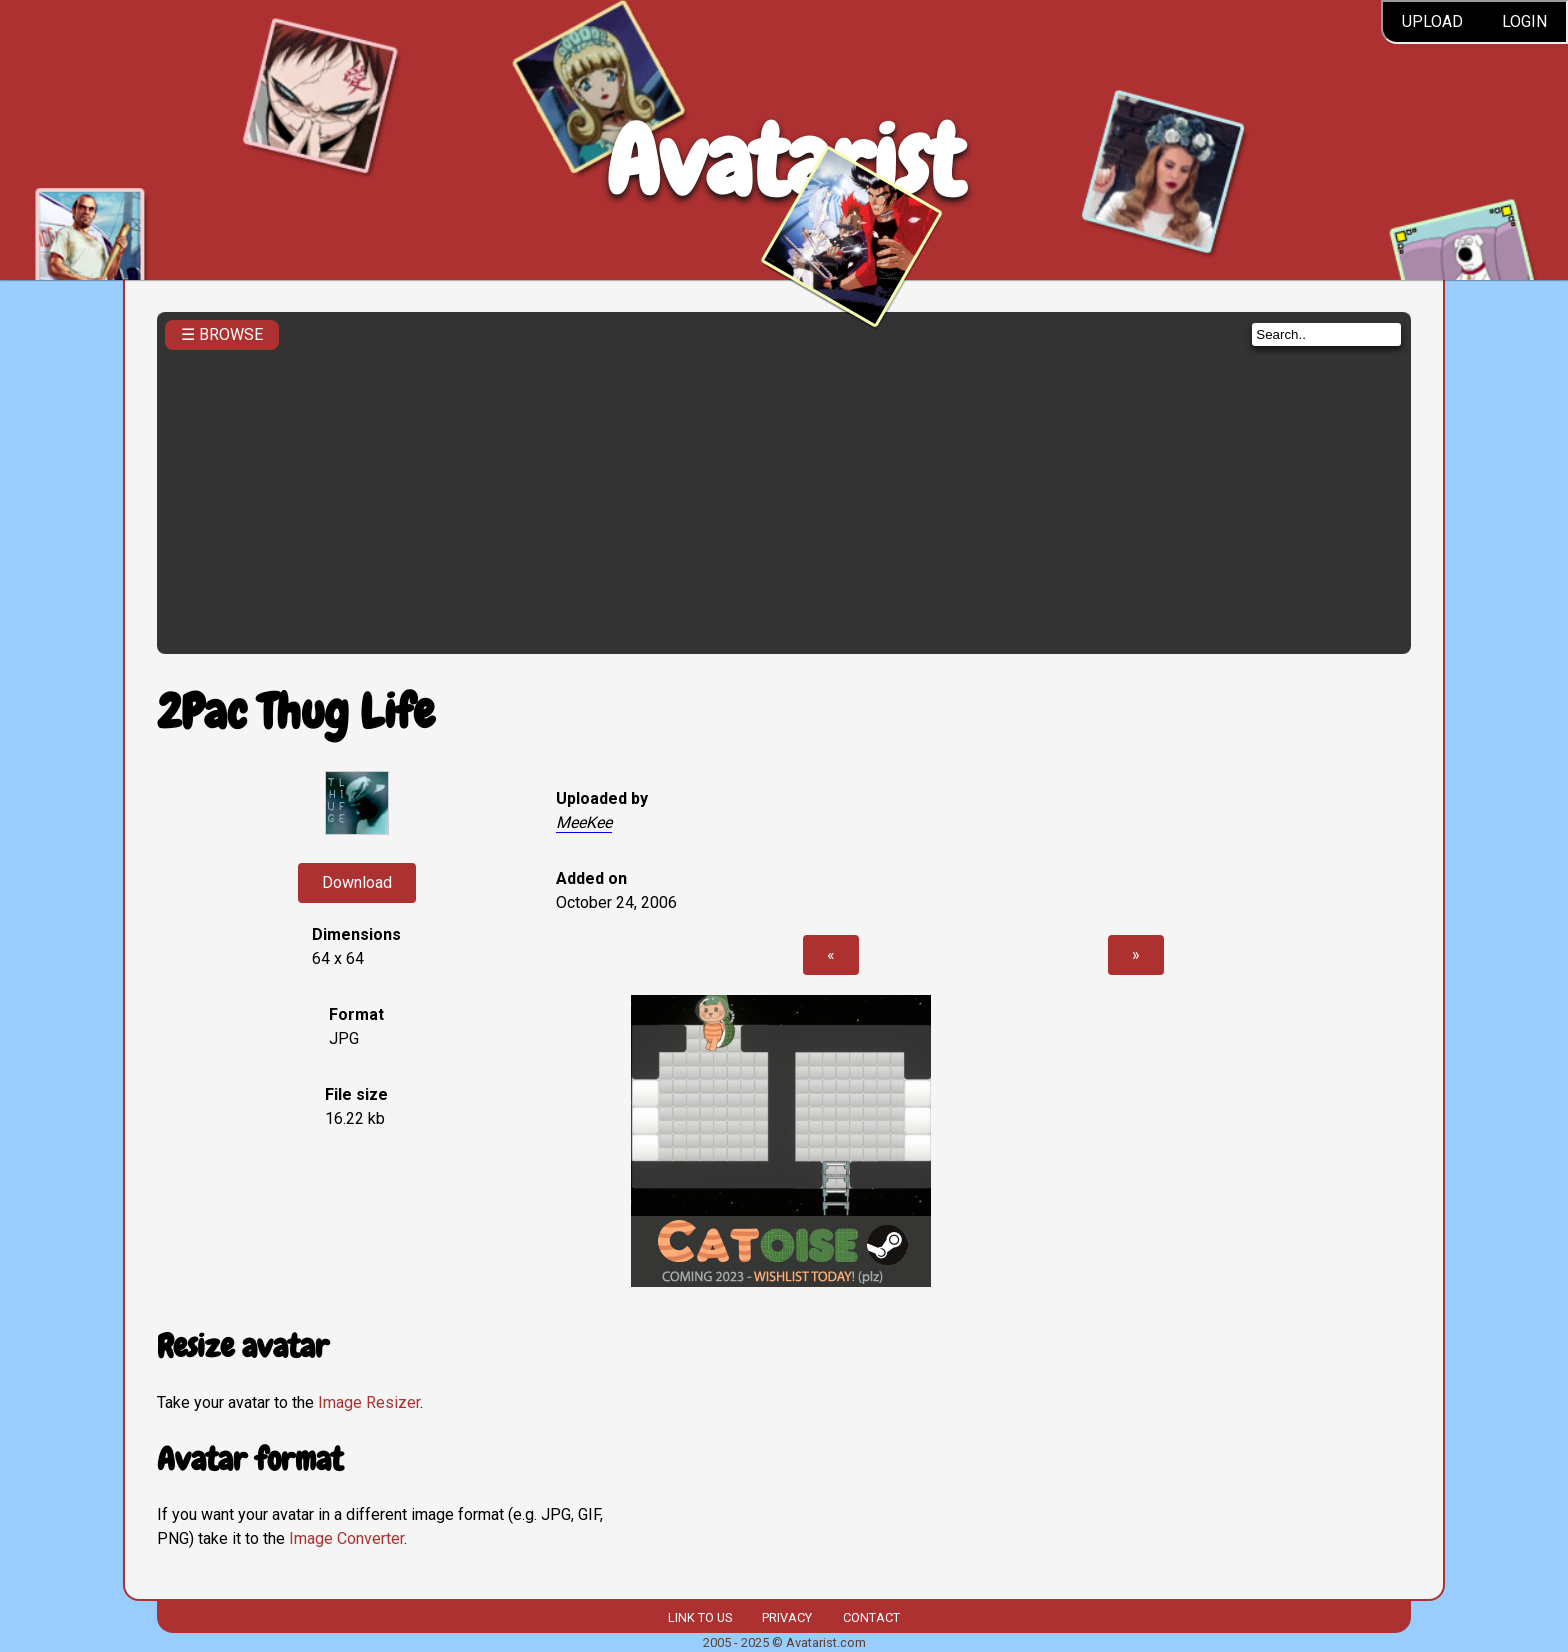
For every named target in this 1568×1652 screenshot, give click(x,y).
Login (1524, 21)
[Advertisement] (784, 496)
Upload (1432, 21)
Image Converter (346, 1538)
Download (357, 882)
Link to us (700, 1617)
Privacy (787, 1617)
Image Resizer (369, 1402)
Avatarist (784, 161)
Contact (871, 1617)
